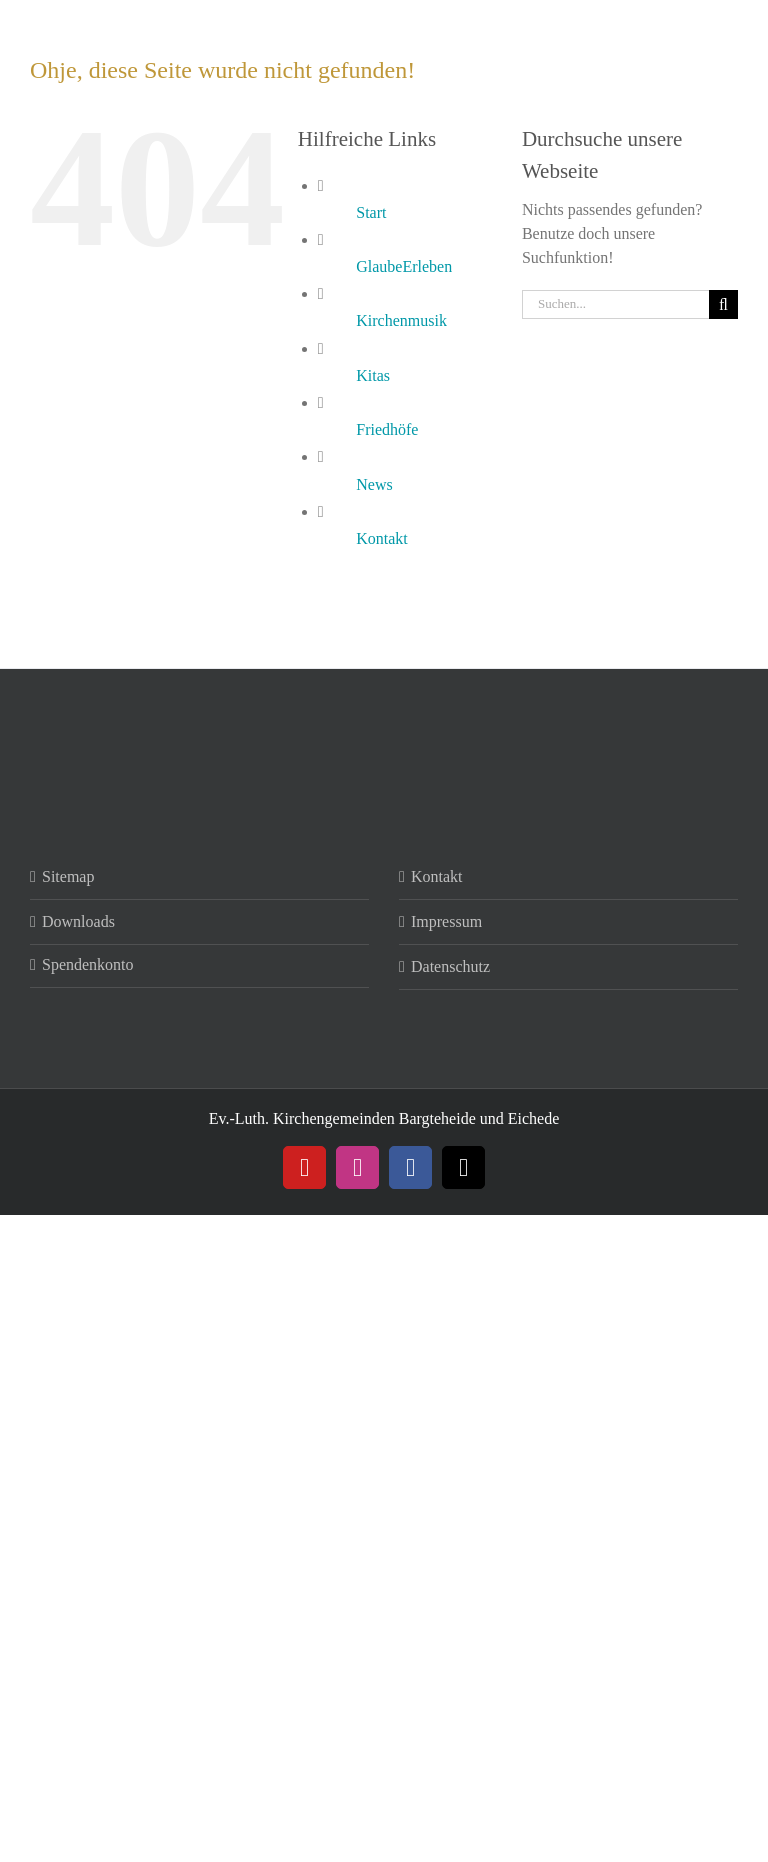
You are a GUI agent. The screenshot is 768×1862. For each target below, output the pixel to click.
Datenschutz (450, 966)
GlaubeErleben (404, 266)
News (374, 484)
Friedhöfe (387, 429)
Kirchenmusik (401, 320)
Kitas (373, 375)
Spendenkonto (88, 964)
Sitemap (68, 876)
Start (371, 212)
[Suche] (723, 304)
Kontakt (382, 538)
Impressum (446, 921)
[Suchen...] (615, 304)
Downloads (78, 921)
